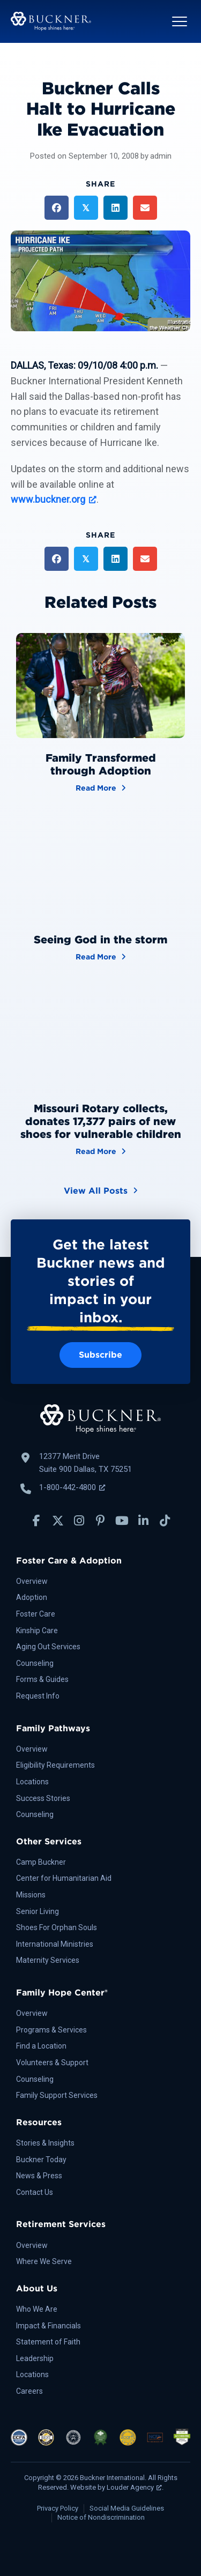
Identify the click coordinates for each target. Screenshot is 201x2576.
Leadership (35, 2358)
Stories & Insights (45, 2143)
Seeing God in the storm (100, 939)
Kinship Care (37, 1630)
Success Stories (43, 1798)
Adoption (31, 1597)
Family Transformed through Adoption (101, 764)
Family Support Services (57, 2095)
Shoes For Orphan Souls (56, 1927)
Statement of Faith (48, 2341)
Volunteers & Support (52, 2062)
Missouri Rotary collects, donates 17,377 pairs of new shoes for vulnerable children (100, 1121)
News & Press (39, 2175)
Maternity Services (47, 1960)
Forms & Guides (42, 1679)
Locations (32, 1781)
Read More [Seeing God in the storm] (101, 956)
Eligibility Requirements (55, 1765)
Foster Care (35, 1614)
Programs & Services (51, 2030)
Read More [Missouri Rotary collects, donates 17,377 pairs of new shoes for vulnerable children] (101, 1150)
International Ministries (54, 1944)
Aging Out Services (48, 1646)
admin (161, 156)
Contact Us (34, 2192)
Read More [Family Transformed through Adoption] (101, 787)
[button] (179, 21)
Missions (31, 1894)
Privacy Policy (57, 2508)
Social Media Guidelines (127, 2508)
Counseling (35, 1663)
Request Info (37, 1696)
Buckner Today (41, 2159)
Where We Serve (44, 2261)
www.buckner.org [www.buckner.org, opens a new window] (53, 499)
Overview (32, 1581)
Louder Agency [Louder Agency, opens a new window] (134, 2487)
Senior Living (37, 1911)
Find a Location (41, 2046)
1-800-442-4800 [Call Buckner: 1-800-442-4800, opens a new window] (72, 1487)
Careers (29, 2391)
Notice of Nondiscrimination (101, 2517)
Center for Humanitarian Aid (63, 1878)
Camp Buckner (41, 1862)
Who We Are (36, 2309)
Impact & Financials (48, 2325)
